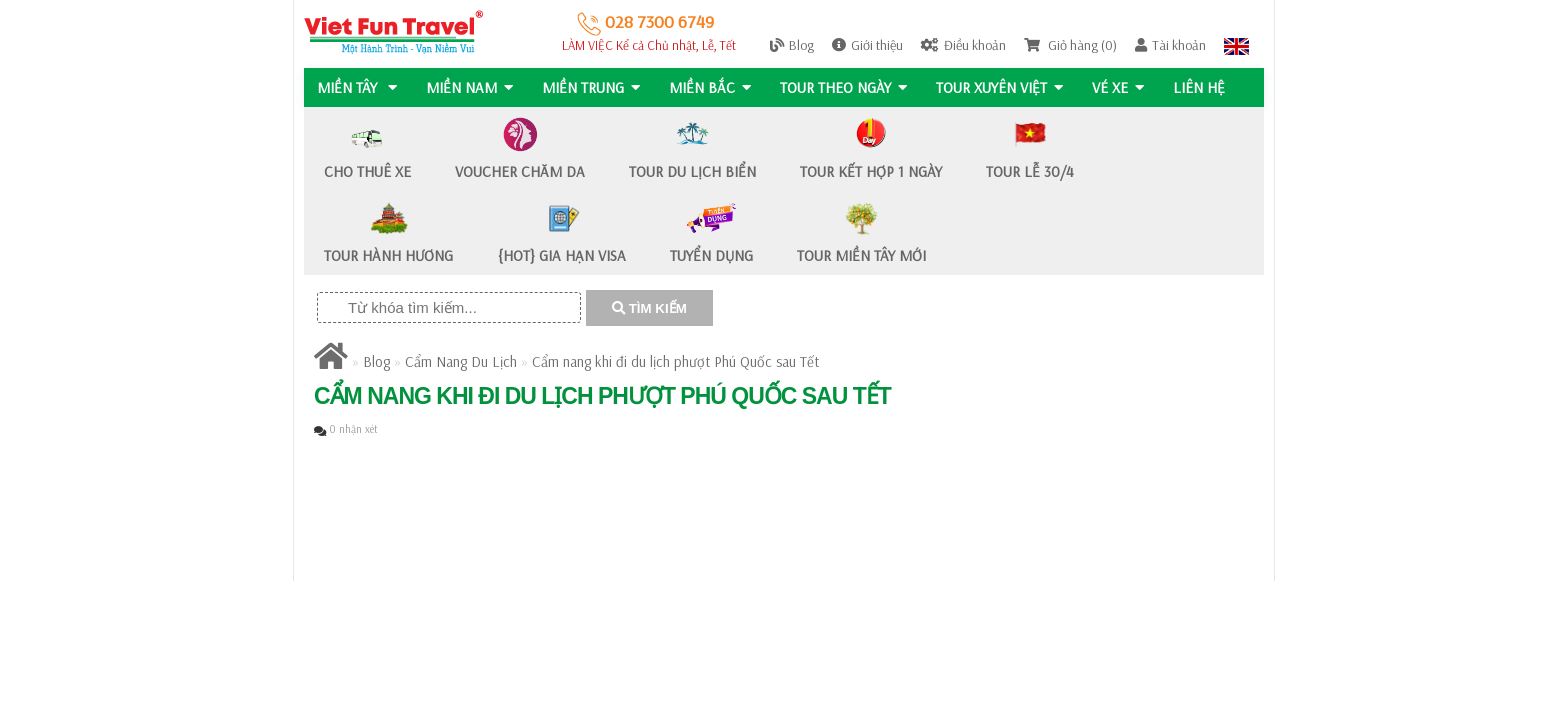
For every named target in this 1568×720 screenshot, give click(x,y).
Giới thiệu (867, 45)
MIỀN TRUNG (593, 87)
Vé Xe (1124, 87)
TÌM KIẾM (649, 308)
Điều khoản (963, 45)
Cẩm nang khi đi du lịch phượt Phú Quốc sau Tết (675, 361)
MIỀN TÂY (357, 87)
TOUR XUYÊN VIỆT (1004, 87)
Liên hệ (1206, 87)
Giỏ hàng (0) (1070, 45)
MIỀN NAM (470, 87)
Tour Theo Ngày (847, 87)
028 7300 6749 (645, 21)
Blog (792, 45)
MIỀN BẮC (713, 87)
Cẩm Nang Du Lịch (461, 361)
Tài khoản (1170, 45)
